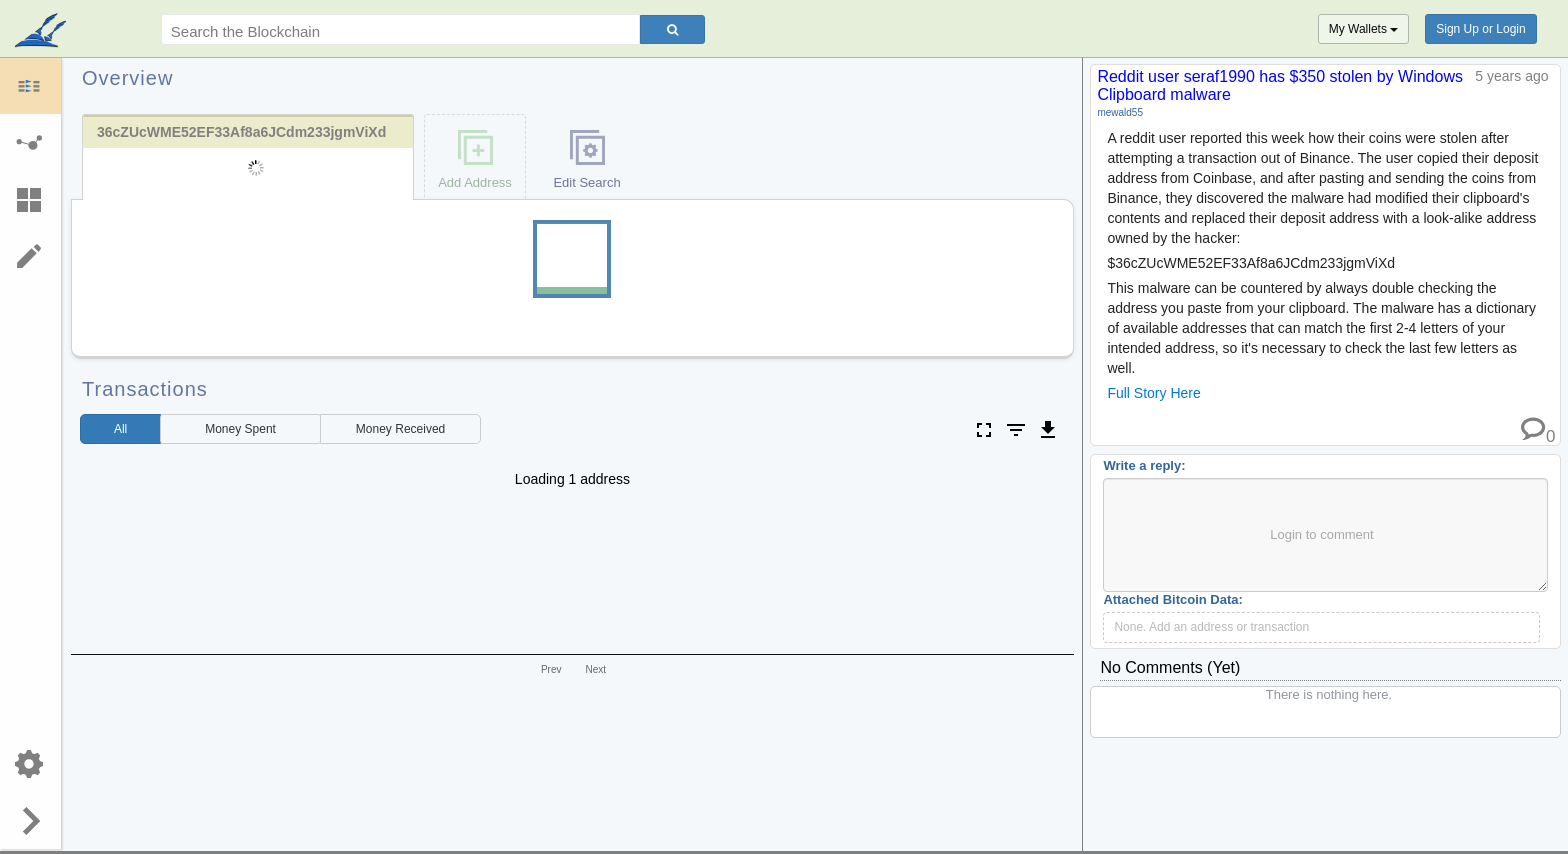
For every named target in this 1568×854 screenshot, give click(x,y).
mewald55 (1120, 112)
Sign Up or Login (1480, 29)
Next (595, 669)
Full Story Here (1153, 393)
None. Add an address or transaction (1211, 627)
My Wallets (1364, 29)
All (120, 429)
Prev (551, 669)
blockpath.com (42, 32)
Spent (240, 429)
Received (400, 429)
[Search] (672, 29)
